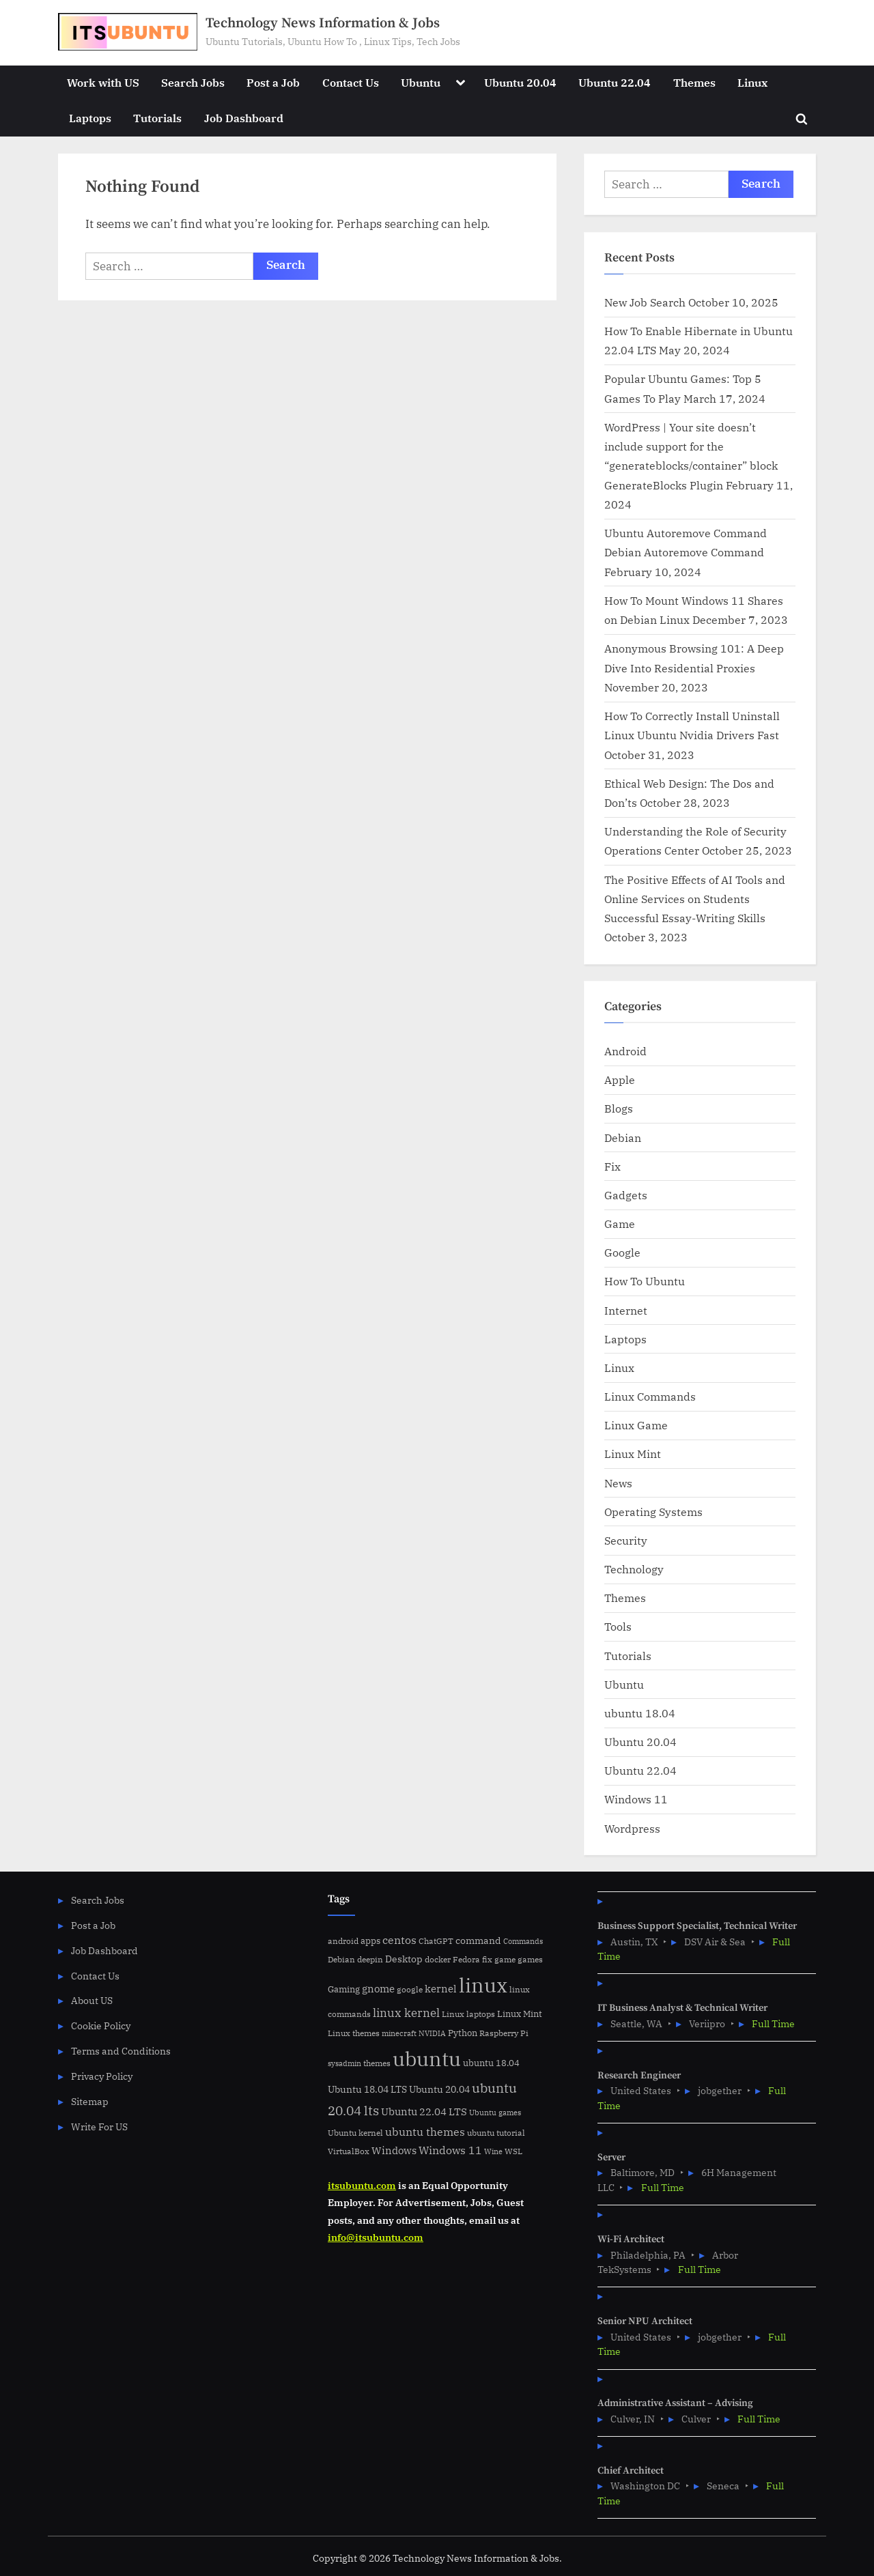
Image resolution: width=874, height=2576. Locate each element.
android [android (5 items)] (343, 1941)
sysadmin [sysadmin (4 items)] (344, 2063)
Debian (622, 1137)
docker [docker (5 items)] (438, 1959)
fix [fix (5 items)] (487, 1959)
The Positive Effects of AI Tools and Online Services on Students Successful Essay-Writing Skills (694, 899)
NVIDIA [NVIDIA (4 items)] (432, 2033)
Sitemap (90, 2101)
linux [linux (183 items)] (483, 1985)
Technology (634, 1569)
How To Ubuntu (644, 1281)
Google (622, 1252)
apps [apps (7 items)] (370, 1941)
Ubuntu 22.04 (614, 82)
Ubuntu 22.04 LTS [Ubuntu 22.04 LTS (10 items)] (424, 2111)
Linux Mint (632, 1453)
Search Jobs (193, 82)
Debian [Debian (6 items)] (341, 1959)
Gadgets (625, 1195)
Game (619, 1223)
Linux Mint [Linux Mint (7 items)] (519, 2014)
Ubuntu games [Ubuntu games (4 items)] (495, 2112)
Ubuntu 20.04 (520, 82)
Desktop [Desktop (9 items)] (404, 1958)
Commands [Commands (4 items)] (523, 1941)
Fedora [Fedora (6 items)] (466, 1959)
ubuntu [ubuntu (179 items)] (427, 2059)
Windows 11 (636, 1799)
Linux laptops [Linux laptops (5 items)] (468, 2014)
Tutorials (157, 118)
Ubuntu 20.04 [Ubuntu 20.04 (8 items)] (439, 2089)
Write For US (99, 2126)
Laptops (90, 118)
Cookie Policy (100, 2025)
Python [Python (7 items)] (462, 2033)
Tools (618, 1626)
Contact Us (350, 82)
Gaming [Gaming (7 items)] (344, 1989)
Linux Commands (650, 1396)
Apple (619, 1079)
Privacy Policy (101, 2076)
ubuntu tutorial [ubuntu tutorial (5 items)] (496, 2133)
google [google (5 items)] (410, 1989)
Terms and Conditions (121, 2050)
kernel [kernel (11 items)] (441, 1988)
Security (625, 1540)
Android (625, 1051)
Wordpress (632, 1828)
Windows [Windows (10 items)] (394, 2150)
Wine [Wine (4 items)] (493, 2151)
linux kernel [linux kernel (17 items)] (406, 2012)
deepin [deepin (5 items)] (370, 1959)
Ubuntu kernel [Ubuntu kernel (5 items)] (355, 2133)
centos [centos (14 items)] (399, 1939)
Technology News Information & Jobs (323, 23)
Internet (625, 1310)
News (618, 1483)
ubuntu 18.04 (639, 1713)
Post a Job (273, 82)
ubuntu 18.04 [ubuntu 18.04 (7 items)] (491, 2063)
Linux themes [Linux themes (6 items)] (354, 2032)
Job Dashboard (243, 118)
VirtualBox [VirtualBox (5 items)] (348, 2151)
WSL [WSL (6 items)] (513, 2150)
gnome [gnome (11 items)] (378, 1988)
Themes (694, 82)
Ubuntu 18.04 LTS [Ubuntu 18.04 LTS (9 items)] (367, 2089)
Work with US (103, 82)
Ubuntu (420, 82)
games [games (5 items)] (530, 1959)
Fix (612, 1166)
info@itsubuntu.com (375, 2237)
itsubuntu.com (362, 2185)
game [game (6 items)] (505, 1959)
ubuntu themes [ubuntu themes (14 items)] (425, 2131)
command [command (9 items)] (478, 1940)
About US (92, 2000)
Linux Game (636, 1425)
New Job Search (645, 302)
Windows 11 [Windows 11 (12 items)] (450, 2150)
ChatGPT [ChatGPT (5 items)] (436, 1941)
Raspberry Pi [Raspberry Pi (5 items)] (503, 2033)
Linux (752, 82)
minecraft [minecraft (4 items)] (399, 2033)
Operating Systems (653, 1511)
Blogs (618, 1108)
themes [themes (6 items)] (377, 2062)
